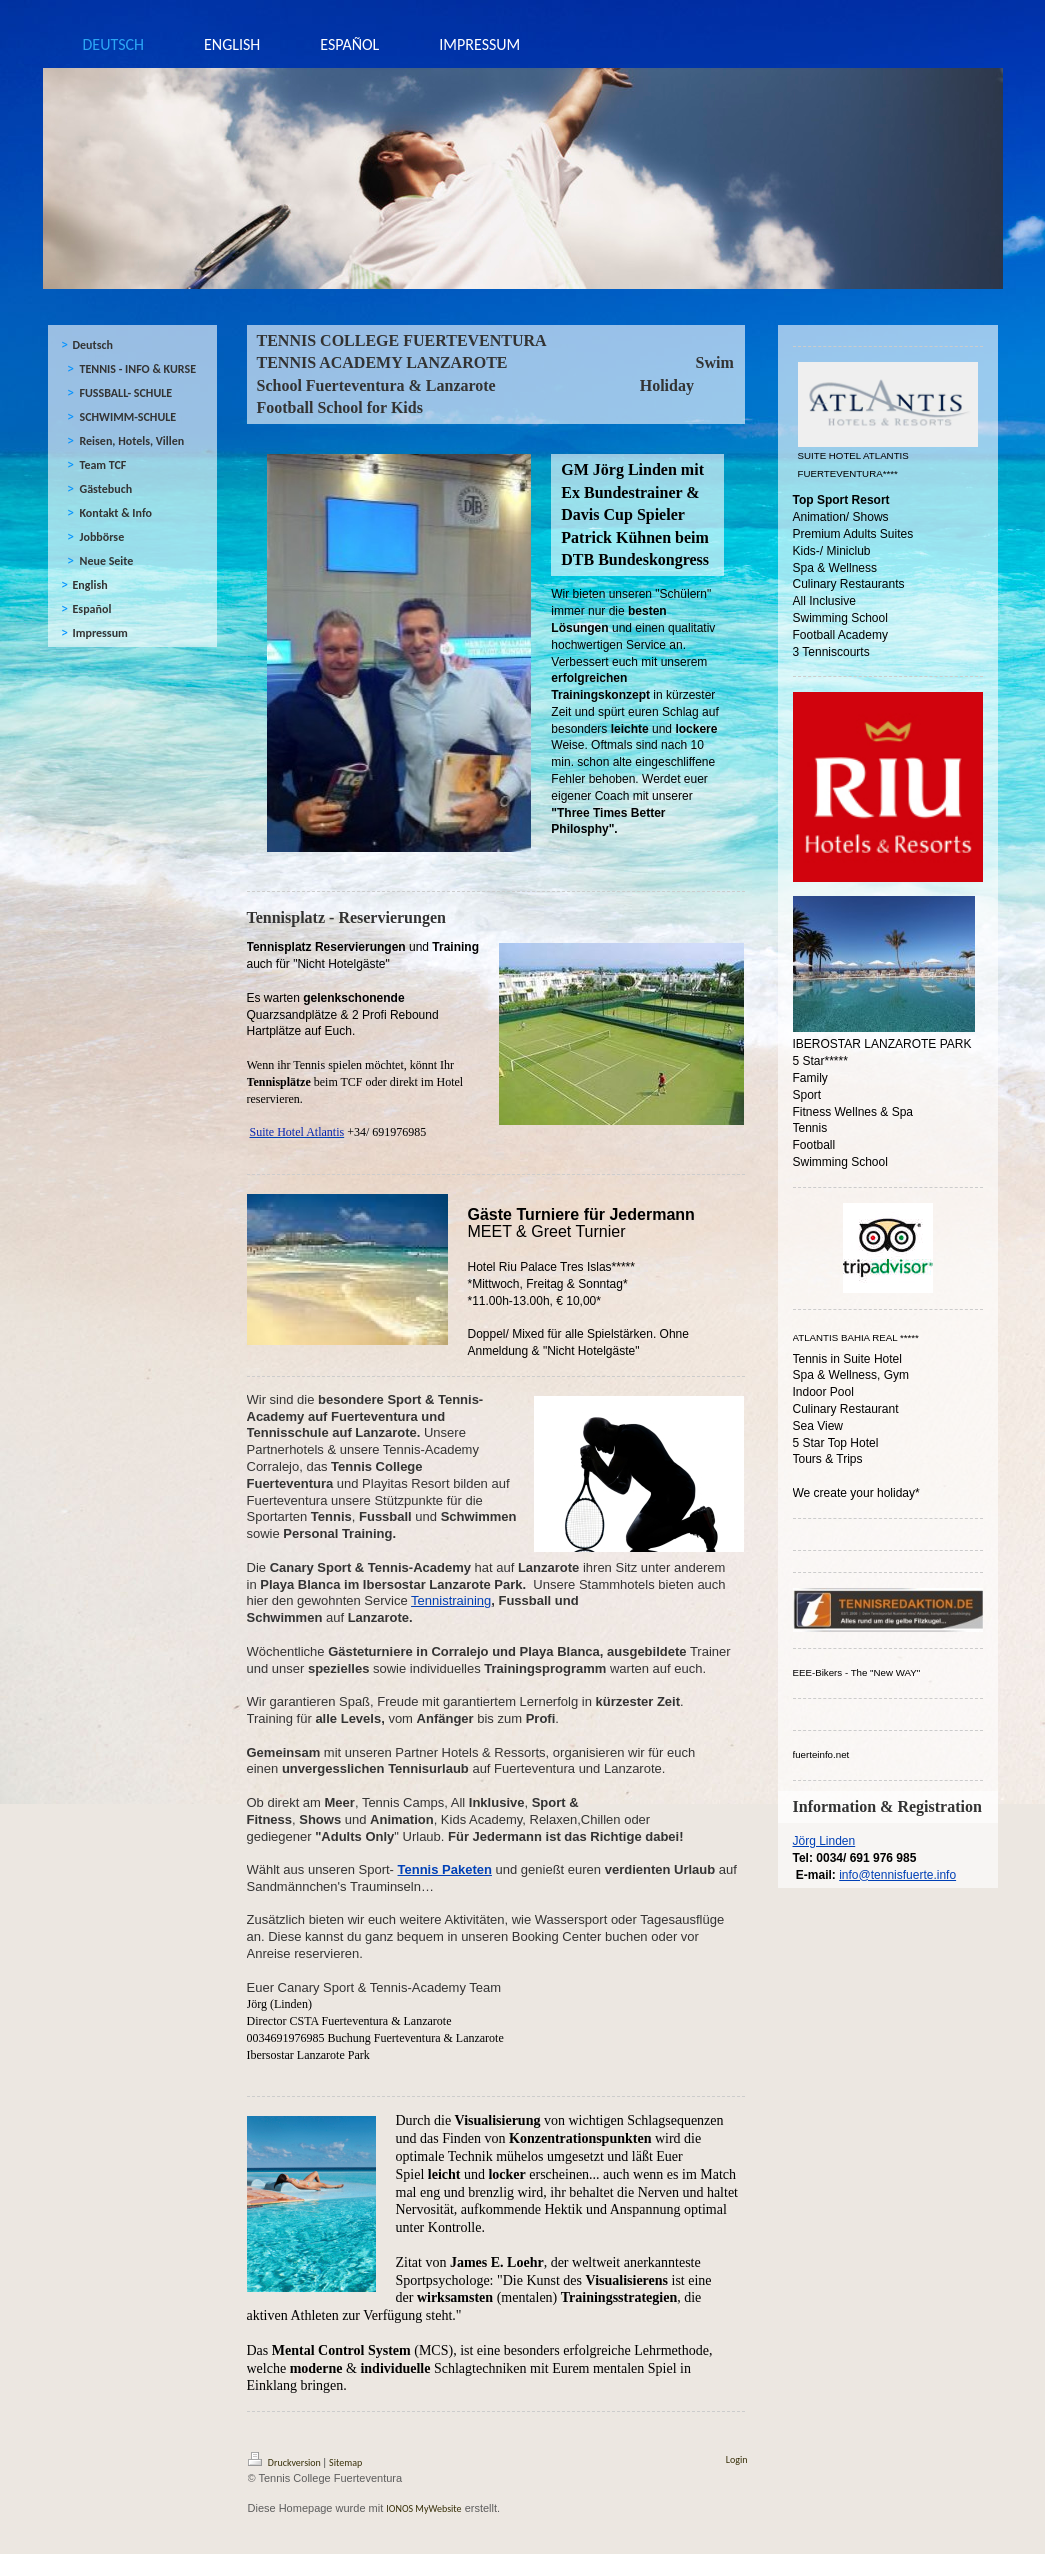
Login (737, 2459)
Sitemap (345, 2462)
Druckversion (286, 2462)
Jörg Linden (824, 1841)
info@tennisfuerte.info (897, 1875)
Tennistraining (451, 1600)
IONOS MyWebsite (423, 2508)
